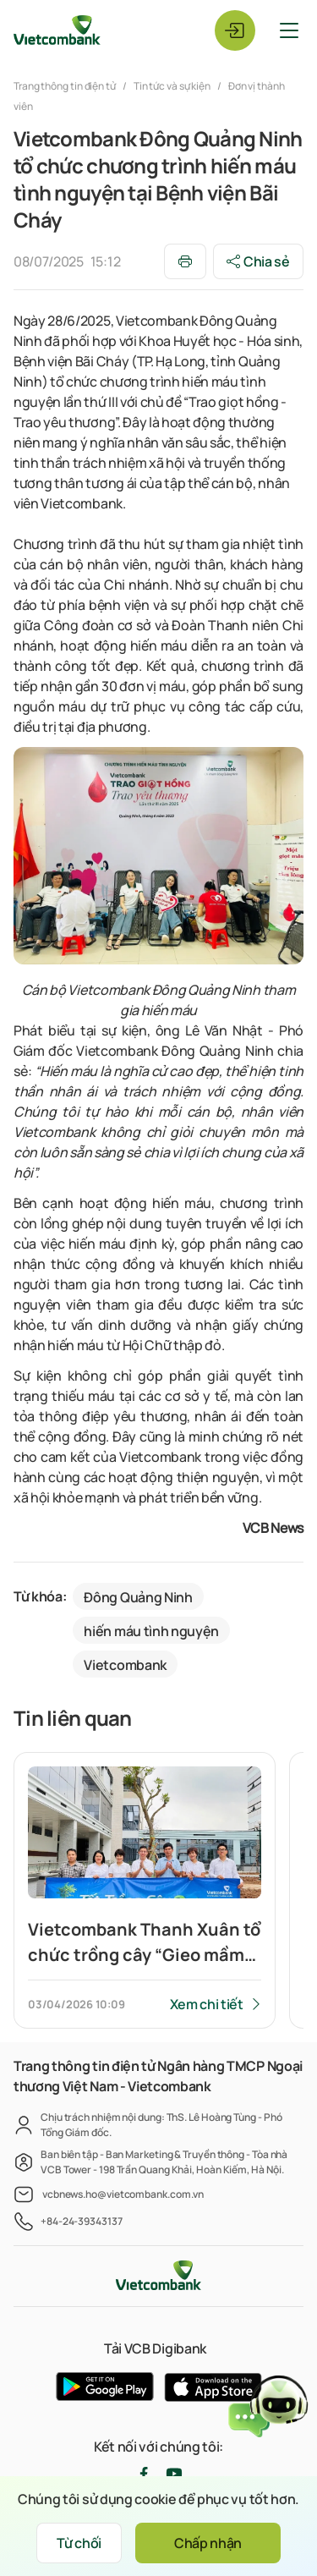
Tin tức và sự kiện (172, 86)
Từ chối (79, 2543)
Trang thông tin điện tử (66, 86)
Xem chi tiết (206, 2004)
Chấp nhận (208, 2543)
